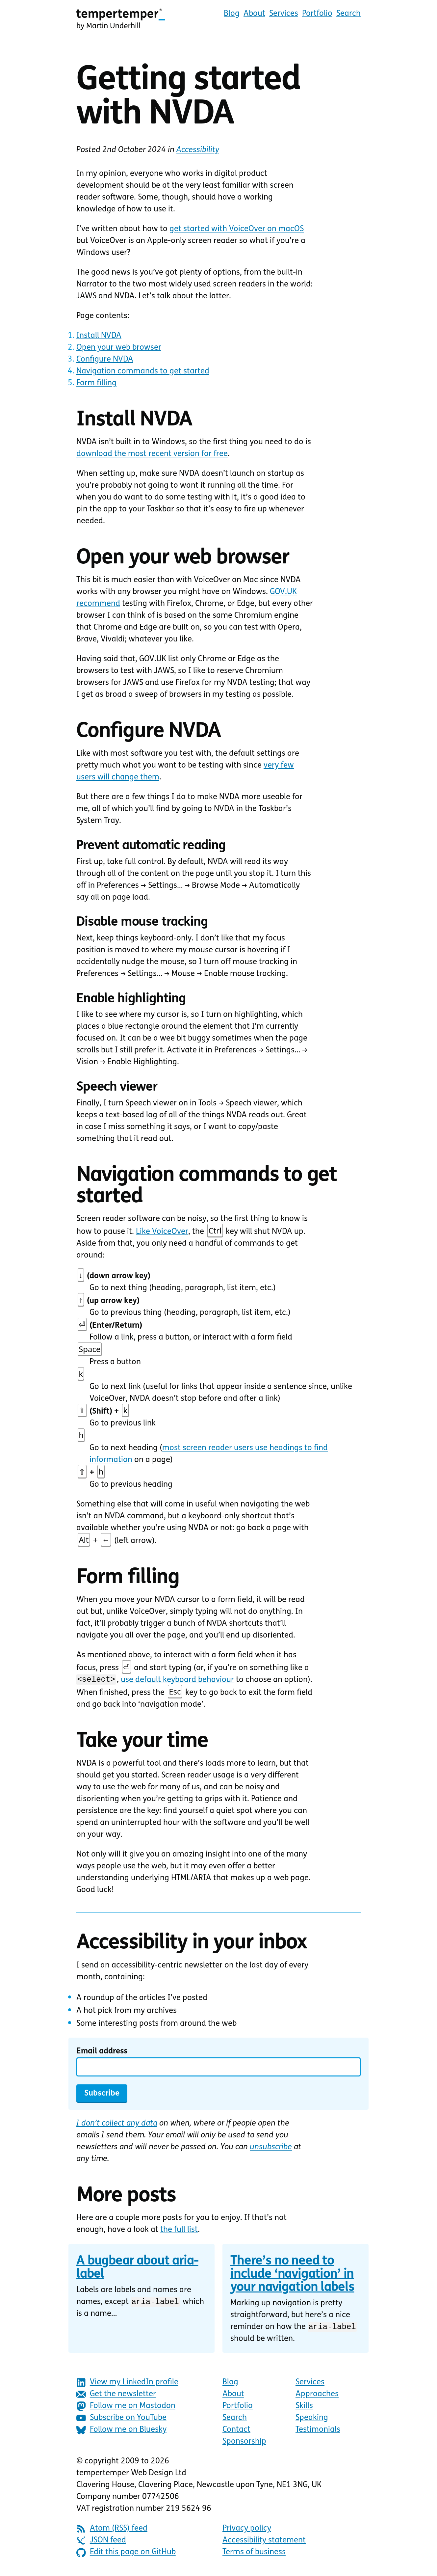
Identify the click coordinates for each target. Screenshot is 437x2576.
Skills (304, 2408)
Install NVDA (98, 336)
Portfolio (317, 14)
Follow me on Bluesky (121, 2432)
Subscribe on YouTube (121, 2420)
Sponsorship (244, 2444)
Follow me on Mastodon (125, 2408)
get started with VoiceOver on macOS (236, 229)
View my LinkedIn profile (127, 2384)
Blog (232, 14)
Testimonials (318, 2432)
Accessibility (197, 150)
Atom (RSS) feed (111, 2530)
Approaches (317, 2396)
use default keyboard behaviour (176, 1681)
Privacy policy (246, 2531)
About (254, 14)
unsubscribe (271, 2148)
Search (348, 14)
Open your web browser (118, 348)
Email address (101, 2052)
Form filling (96, 383)
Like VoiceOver (162, 1232)
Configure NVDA (104, 360)
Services (283, 14)
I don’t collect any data (116, 2125)
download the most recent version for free (152, 454)
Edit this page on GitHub (126, 2554)
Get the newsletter (116, 2396)
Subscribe (101, 2095)
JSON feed (101, 2542)
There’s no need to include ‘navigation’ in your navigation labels (292, 2275)
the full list (179, 2231)
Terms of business (254, 2554)
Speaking (312, 2420)
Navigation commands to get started (142, 371)
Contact (236, 2432)
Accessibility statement (264, 2542)
